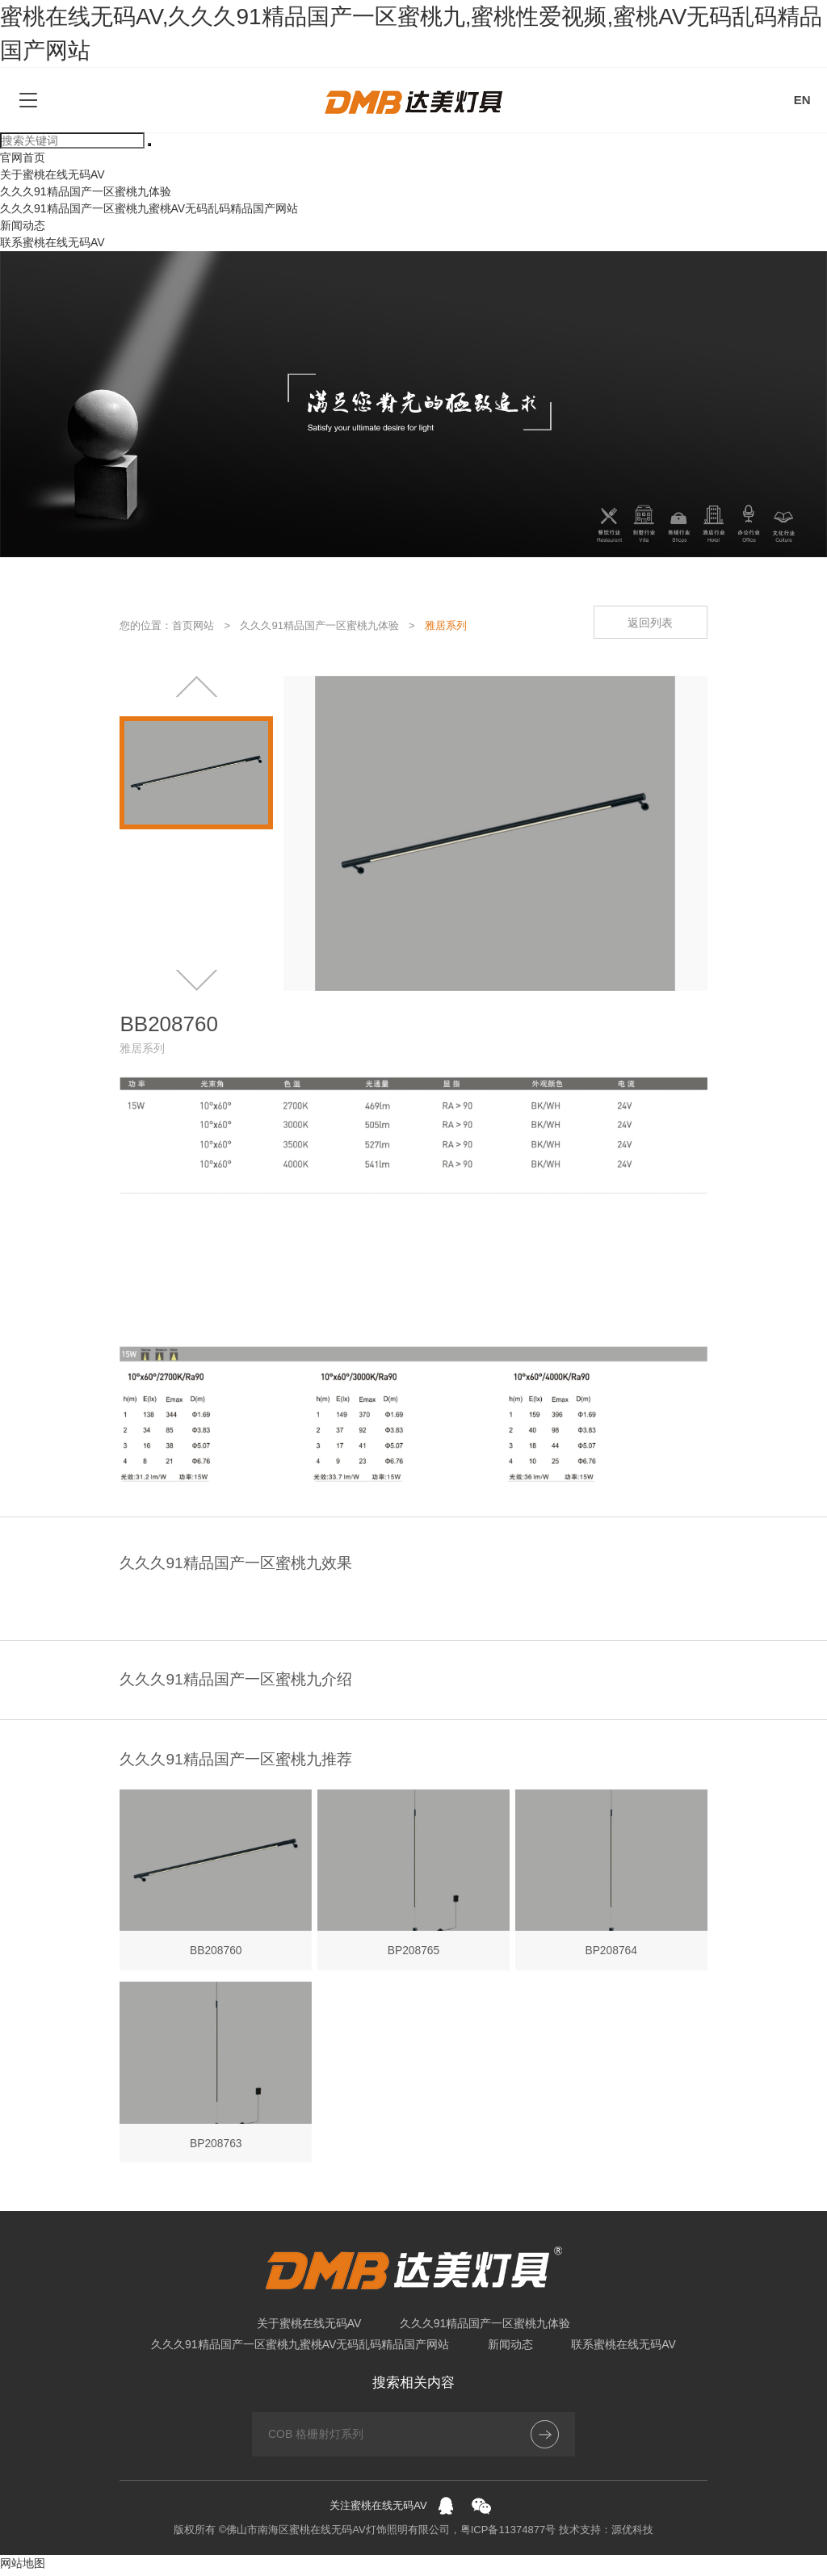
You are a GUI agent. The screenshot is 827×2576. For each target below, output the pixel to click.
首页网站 (193, 625)
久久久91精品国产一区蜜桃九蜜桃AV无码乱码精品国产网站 (149, 208)
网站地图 (22, 2567)
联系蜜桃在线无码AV (52, 242)
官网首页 (22, 157)
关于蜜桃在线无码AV (52, 174)
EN (802, 100)
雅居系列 (446, 625)
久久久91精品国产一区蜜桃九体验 (85, 191)
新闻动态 (22, 225)
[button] (196, 687)
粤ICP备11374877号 (508, 2534)
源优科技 (632, 2534)
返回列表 (648, 623)
